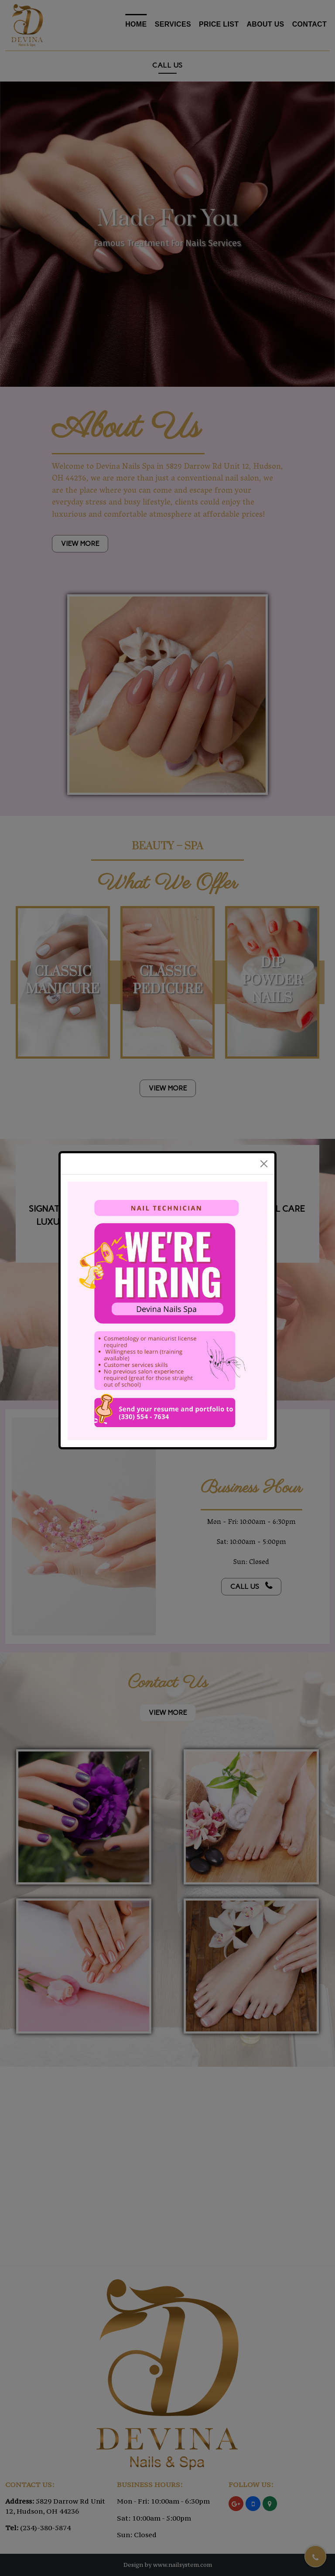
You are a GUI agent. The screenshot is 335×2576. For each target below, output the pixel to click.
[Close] (264, 1164)
